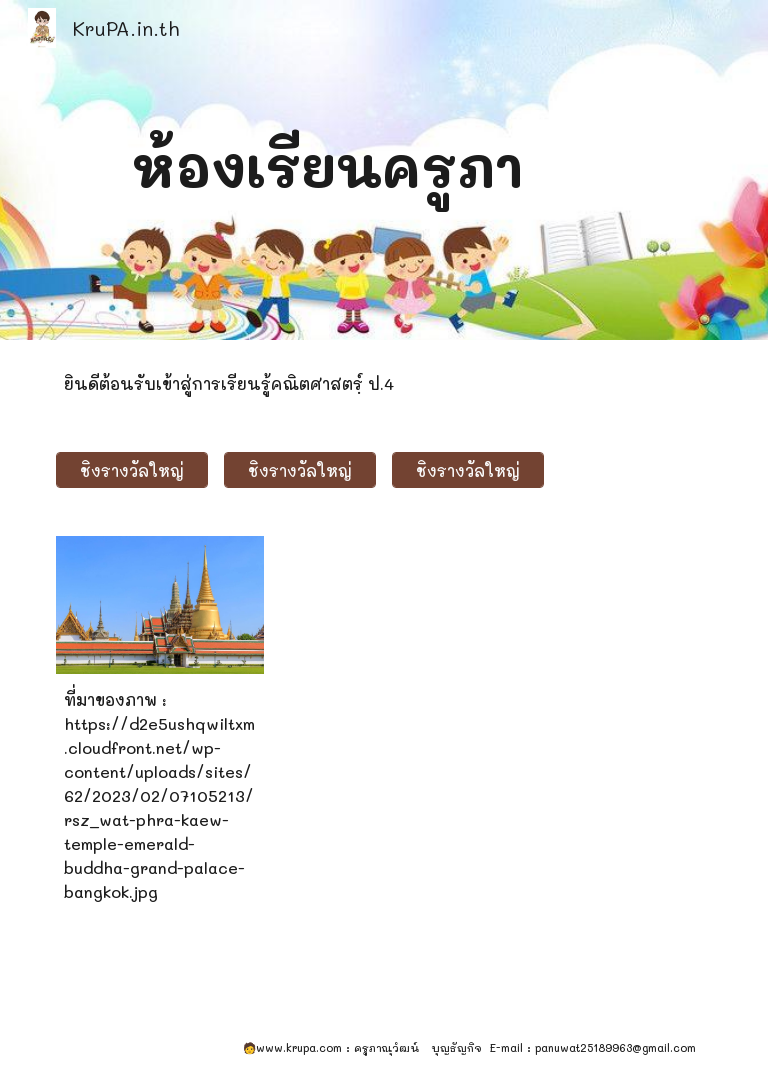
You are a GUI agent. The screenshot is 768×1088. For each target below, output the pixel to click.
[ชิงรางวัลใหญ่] (131, 470)
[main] (327, 169)
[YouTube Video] (411, 658)
